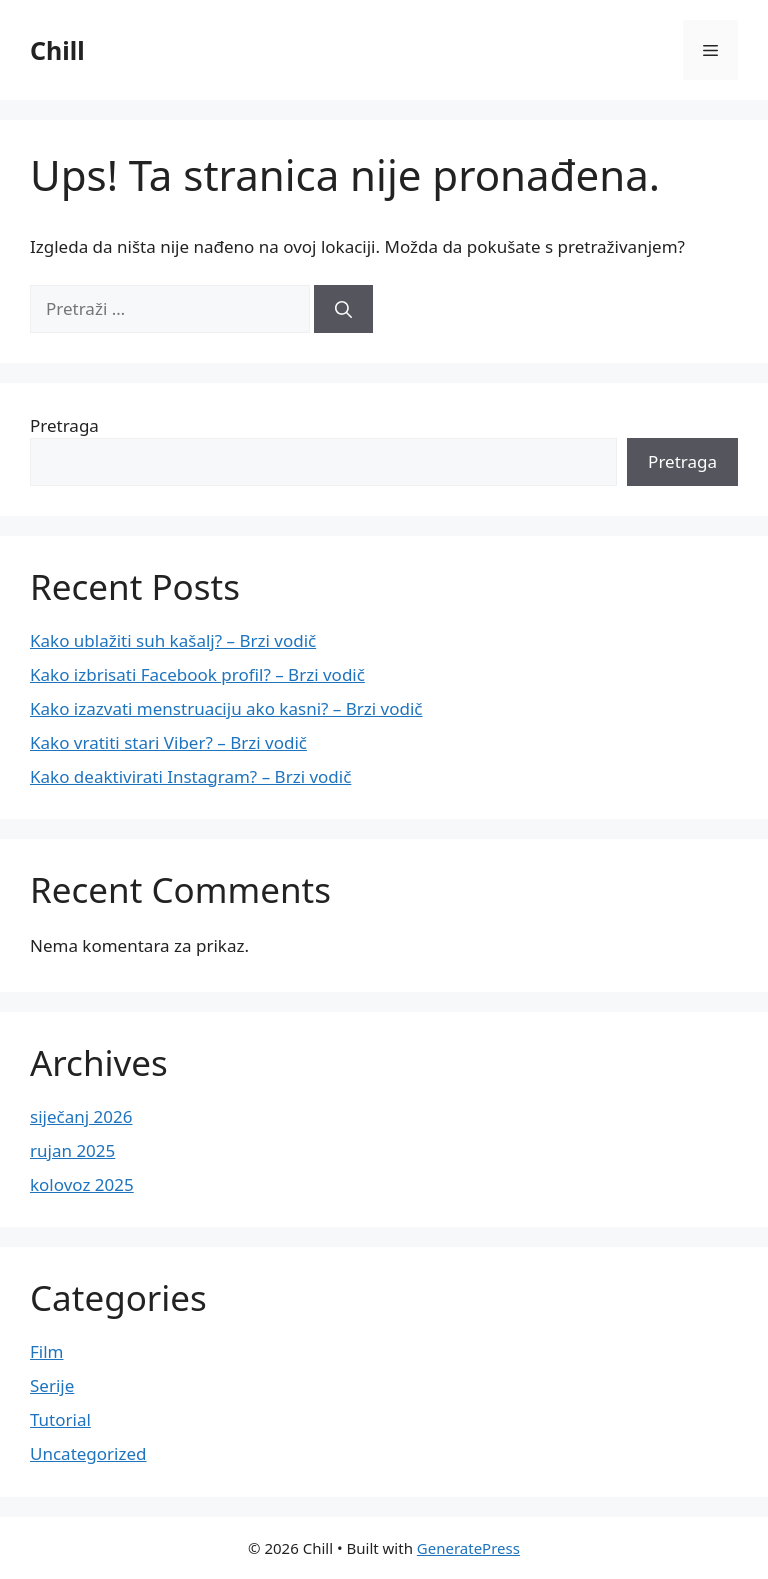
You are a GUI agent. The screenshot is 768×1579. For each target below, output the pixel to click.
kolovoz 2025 (82, 1184)
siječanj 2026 (81, 1116)
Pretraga (64, 425)
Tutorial (60, 1419)
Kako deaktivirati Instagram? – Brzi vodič (190, 776)
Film (47, 1351)
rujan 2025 (72, 1150)
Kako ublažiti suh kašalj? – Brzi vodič (173, 640)
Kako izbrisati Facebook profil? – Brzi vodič (197, 674)
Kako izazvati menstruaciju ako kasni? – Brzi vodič (226, 708)
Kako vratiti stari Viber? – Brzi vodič (168, 742)
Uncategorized (88, 1453)
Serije (52, 1385)
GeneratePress (468, 1548)
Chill (57, 50)
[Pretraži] (343, 309)
